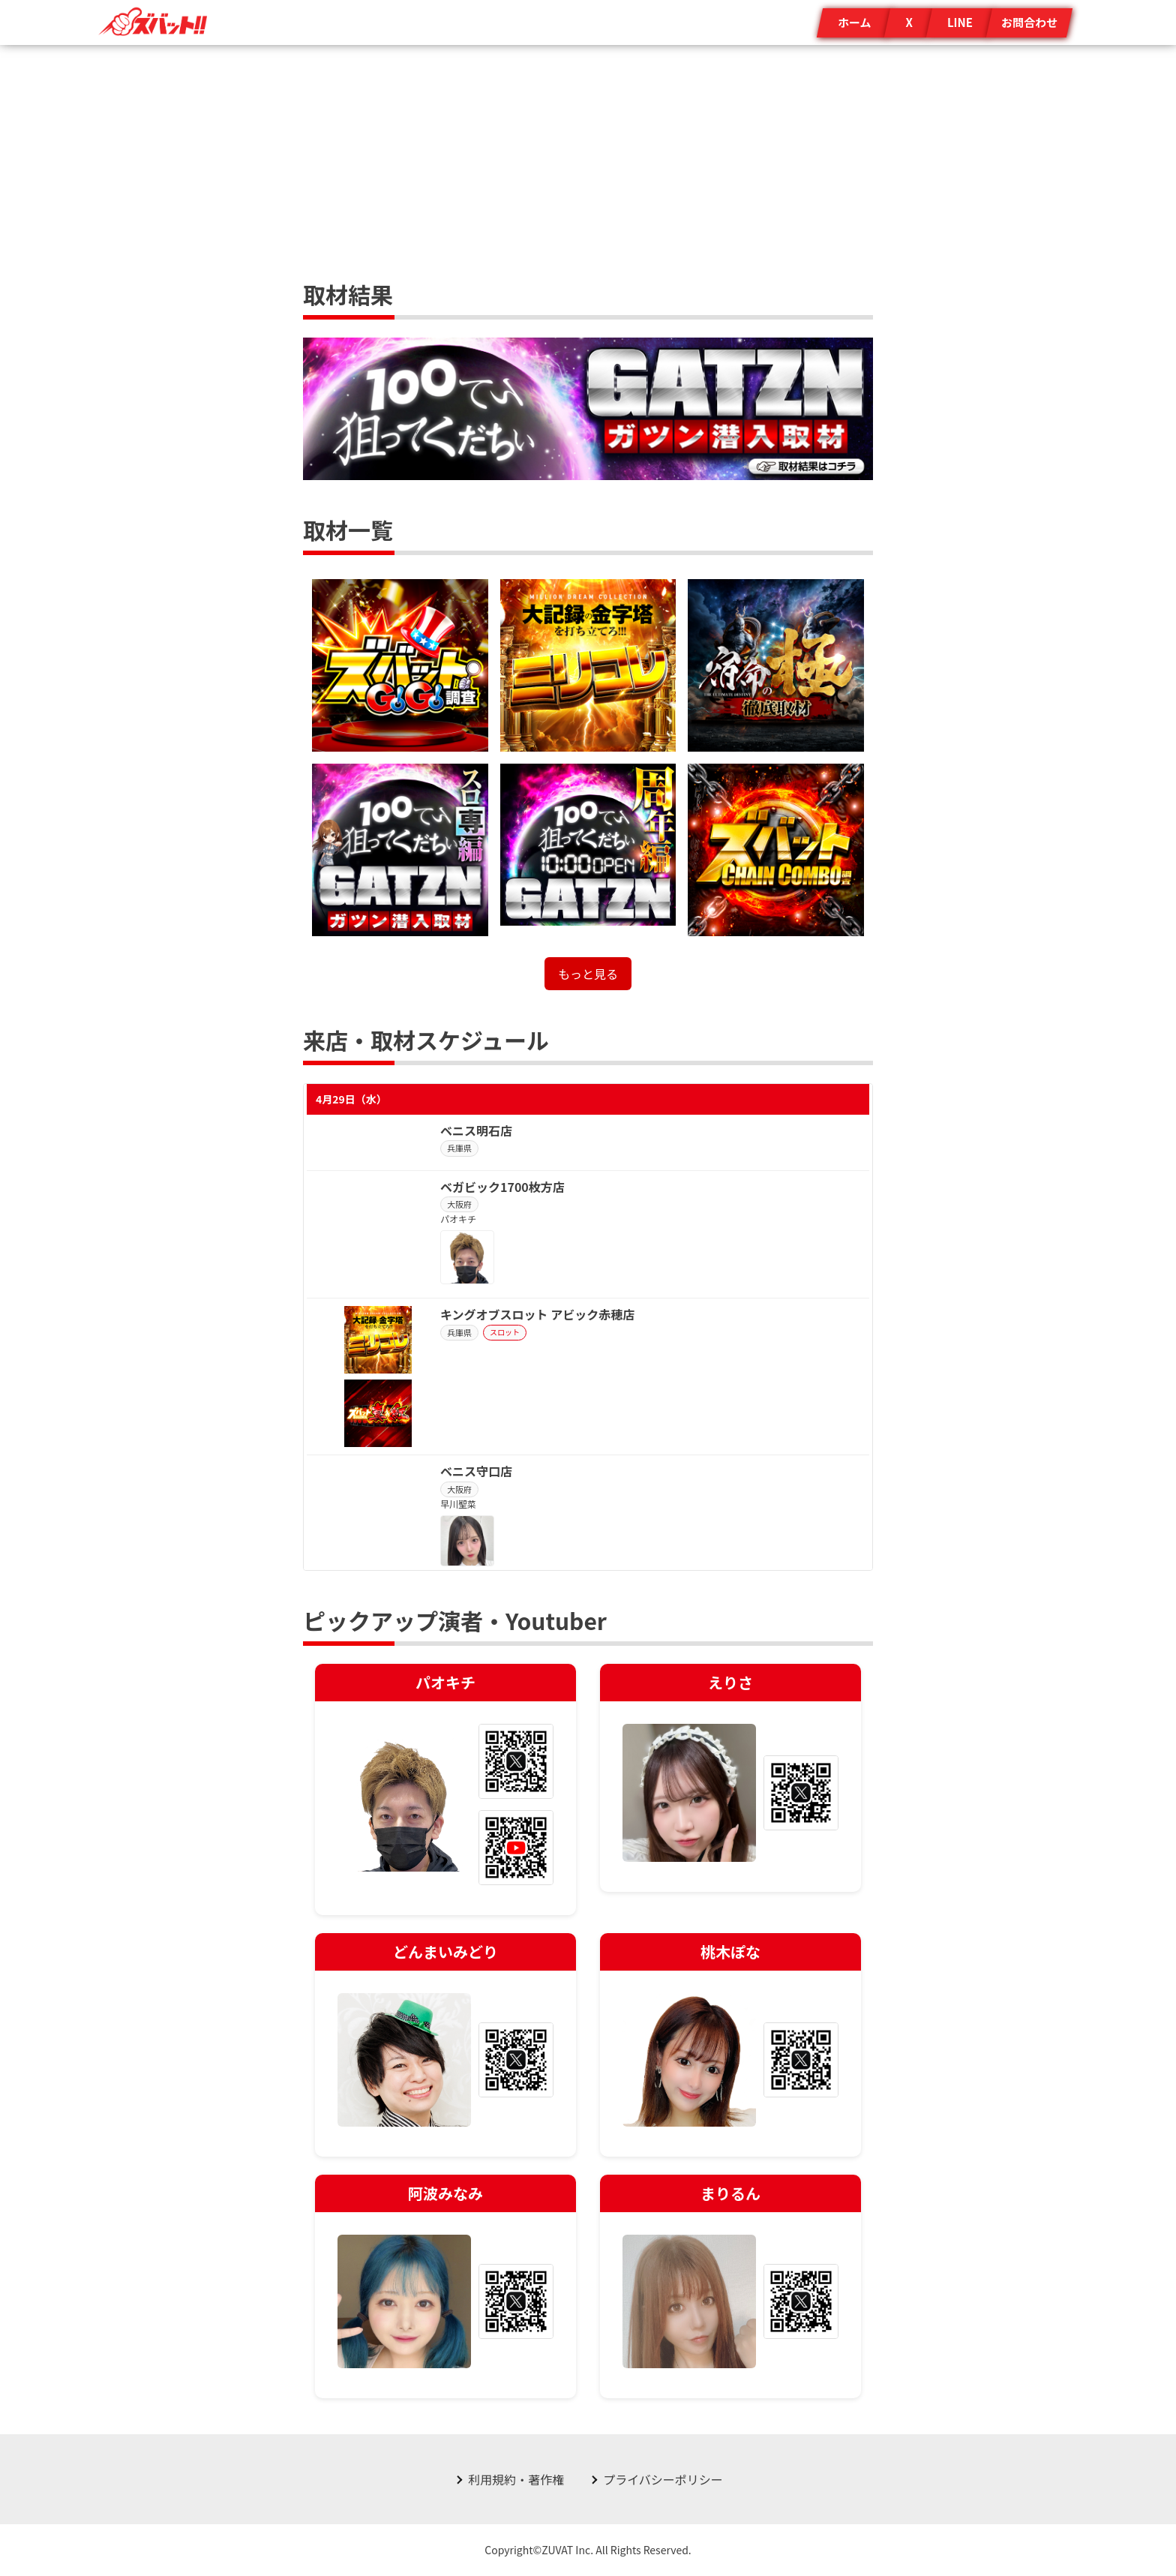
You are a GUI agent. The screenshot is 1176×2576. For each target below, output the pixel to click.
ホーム (855, 22)
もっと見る (588, 974)
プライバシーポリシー (663, 2479)
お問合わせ (1029, 22)
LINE (960, 22)
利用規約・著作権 (516, 2479)
